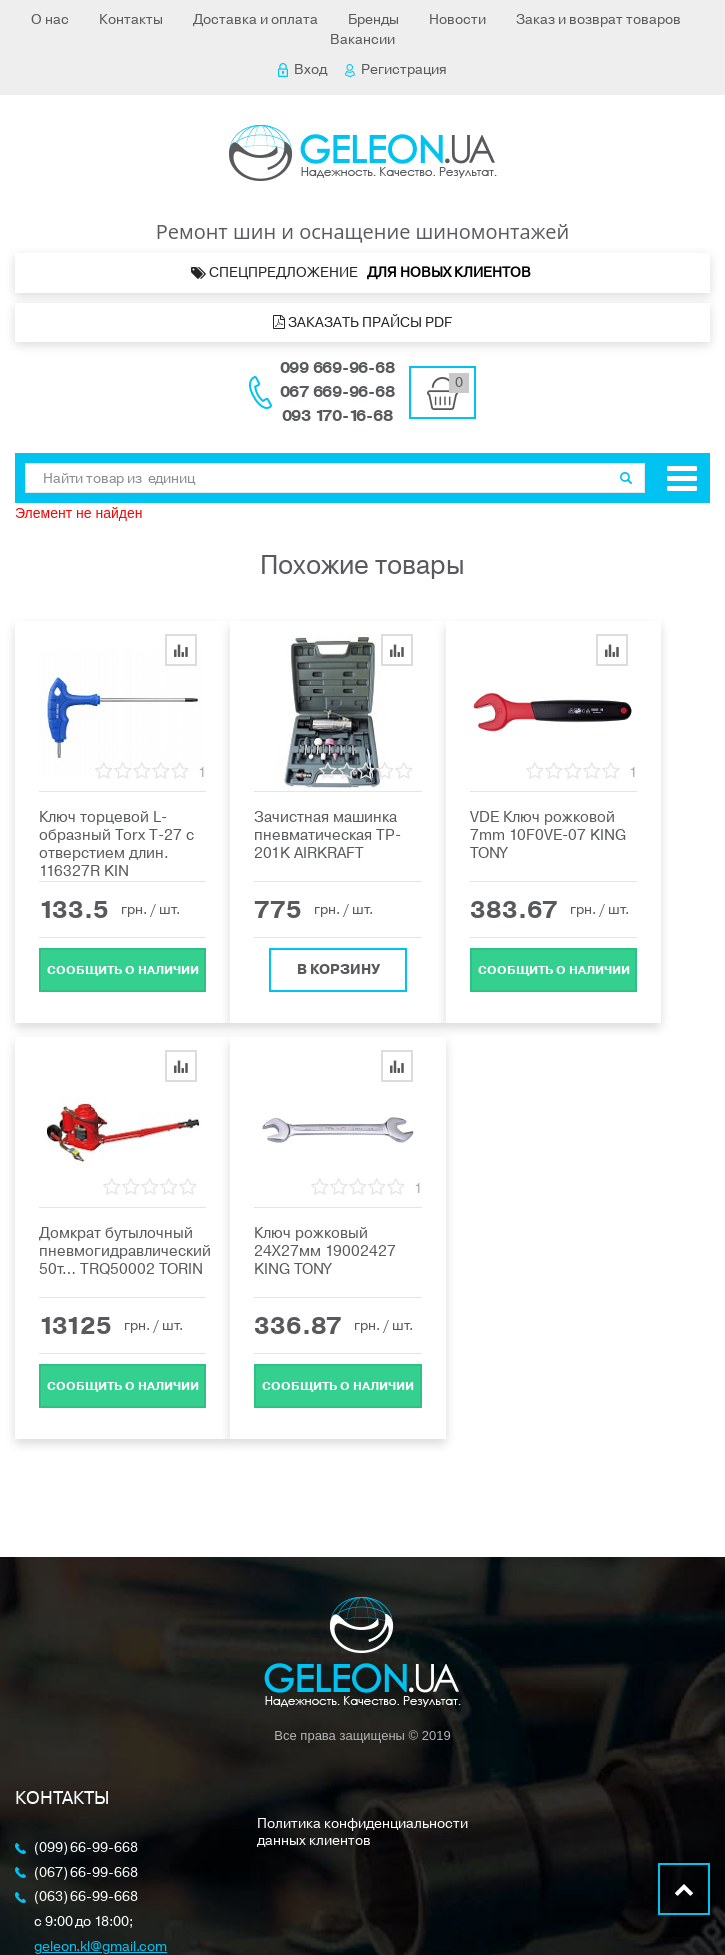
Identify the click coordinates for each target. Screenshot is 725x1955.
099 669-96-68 (337, 368)
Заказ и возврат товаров (598, 19)
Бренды (373, 19)
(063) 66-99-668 (86, 1897)
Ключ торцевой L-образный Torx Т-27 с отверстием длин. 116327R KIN (116, 844)
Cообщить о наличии (123, 970)
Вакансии (362, 39)
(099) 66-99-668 (86, 1848)
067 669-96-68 (337, 392)
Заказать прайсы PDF (362, 322)
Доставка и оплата (255, 19)
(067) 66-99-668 (86, 1873)
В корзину (338, 969)
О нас (50, 19)
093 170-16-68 (337, 416)
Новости (457, 19)
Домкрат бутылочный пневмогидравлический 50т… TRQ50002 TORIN (125, 1251)
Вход (302, 69)
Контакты (131, 19)
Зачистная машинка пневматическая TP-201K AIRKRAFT (327, 835)
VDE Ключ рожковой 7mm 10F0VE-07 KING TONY (548, 835)
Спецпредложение (362, 273)
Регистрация (396, 69)
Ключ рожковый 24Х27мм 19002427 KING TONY (325, 1251)
